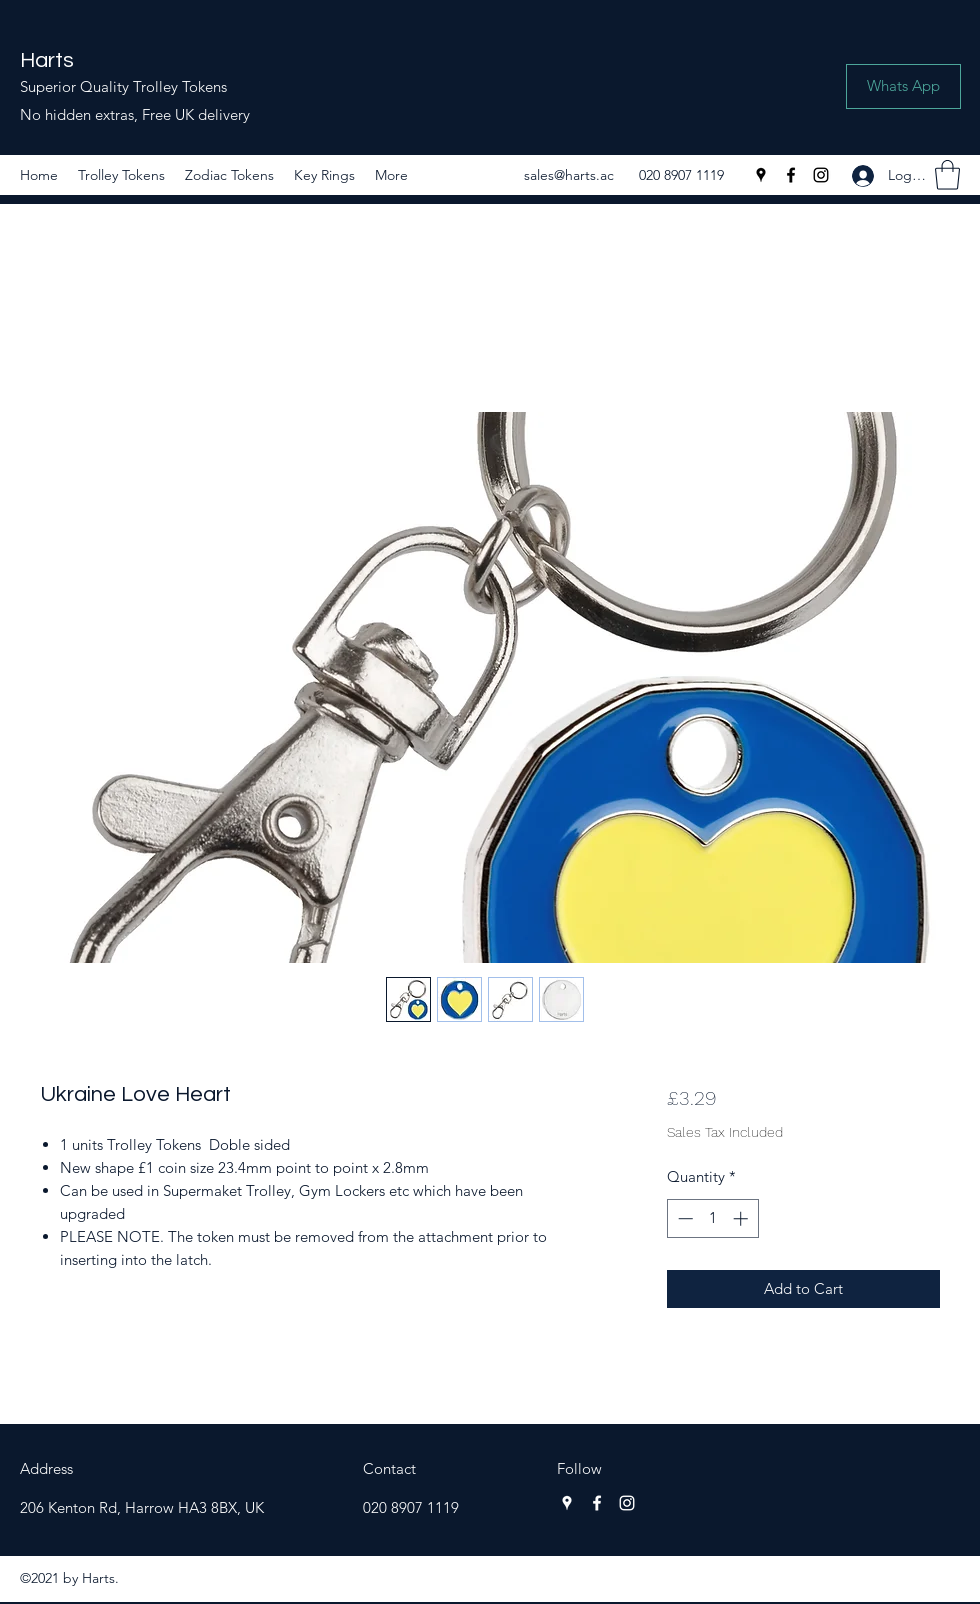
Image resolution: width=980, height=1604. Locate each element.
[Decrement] (683, 1218)
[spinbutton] (712, 1218)
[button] (947, 175)
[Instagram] (821, 175)
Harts (47, 60)
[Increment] (742, 1218)
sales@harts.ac (569, 175)
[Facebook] (791, 175)
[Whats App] (903, 86)
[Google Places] (761, 175)
